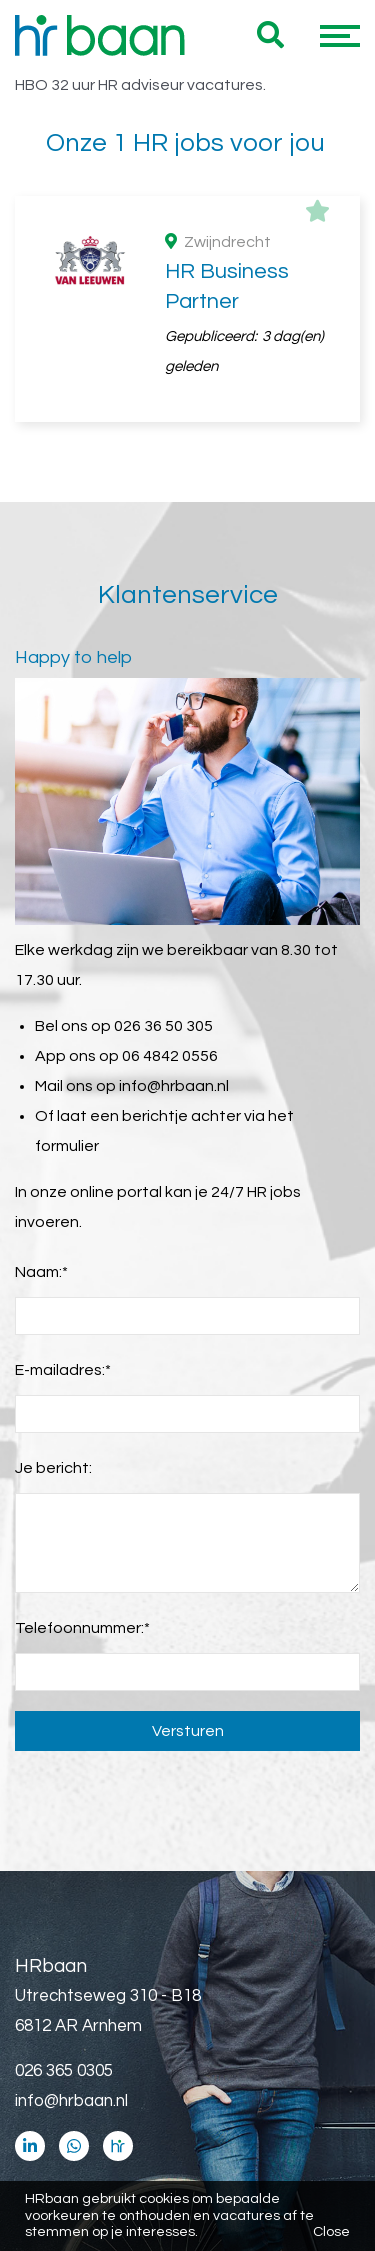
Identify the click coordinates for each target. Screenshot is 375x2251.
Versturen (188, 1731)
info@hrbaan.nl (174, 1086)
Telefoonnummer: (82, 1628)
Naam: (41, 1272)
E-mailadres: (63, 1370)
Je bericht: (53, 1468)
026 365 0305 (64, 2071)
